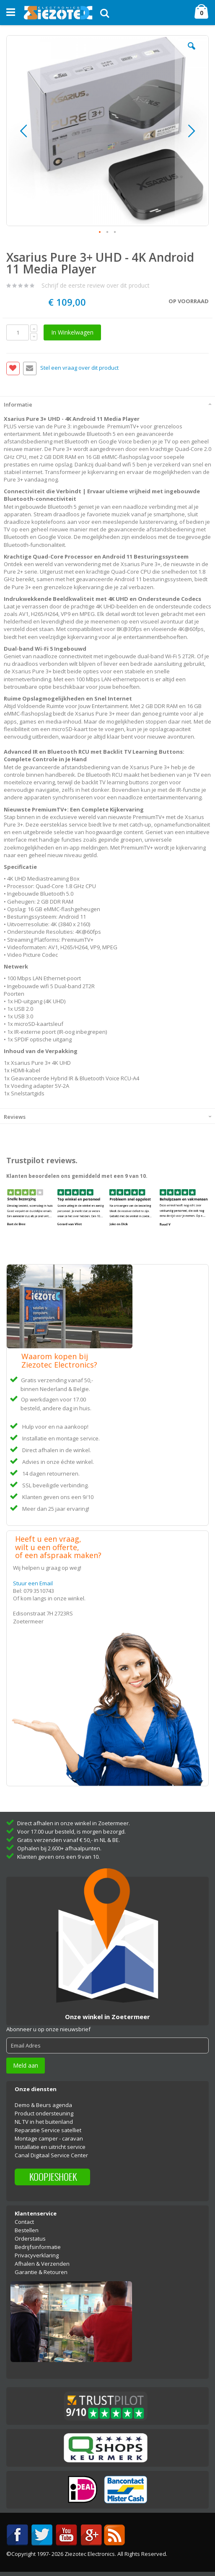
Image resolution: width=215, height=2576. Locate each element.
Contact (24, 2222)
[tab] (107, 403)
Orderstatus (30, 2238)
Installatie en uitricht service (50, 2147)
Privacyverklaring (37, 2255)
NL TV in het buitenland (44, 2121)
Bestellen (27, 2230)
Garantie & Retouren (41, 2272)
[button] (191, 52)
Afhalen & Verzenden (42, 2263)
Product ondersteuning (44, 2113)
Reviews (15, 1117)
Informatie (18, 404)
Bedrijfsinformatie (38, 2247)
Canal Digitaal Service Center (51, 2155)
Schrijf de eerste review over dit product (95, 285)
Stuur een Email (33, 1583)
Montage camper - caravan (49, 2138)
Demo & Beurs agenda (43, 2105)
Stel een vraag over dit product (79, 367)
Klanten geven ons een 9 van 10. (58, 1856)
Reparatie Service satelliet (48, 2130)
